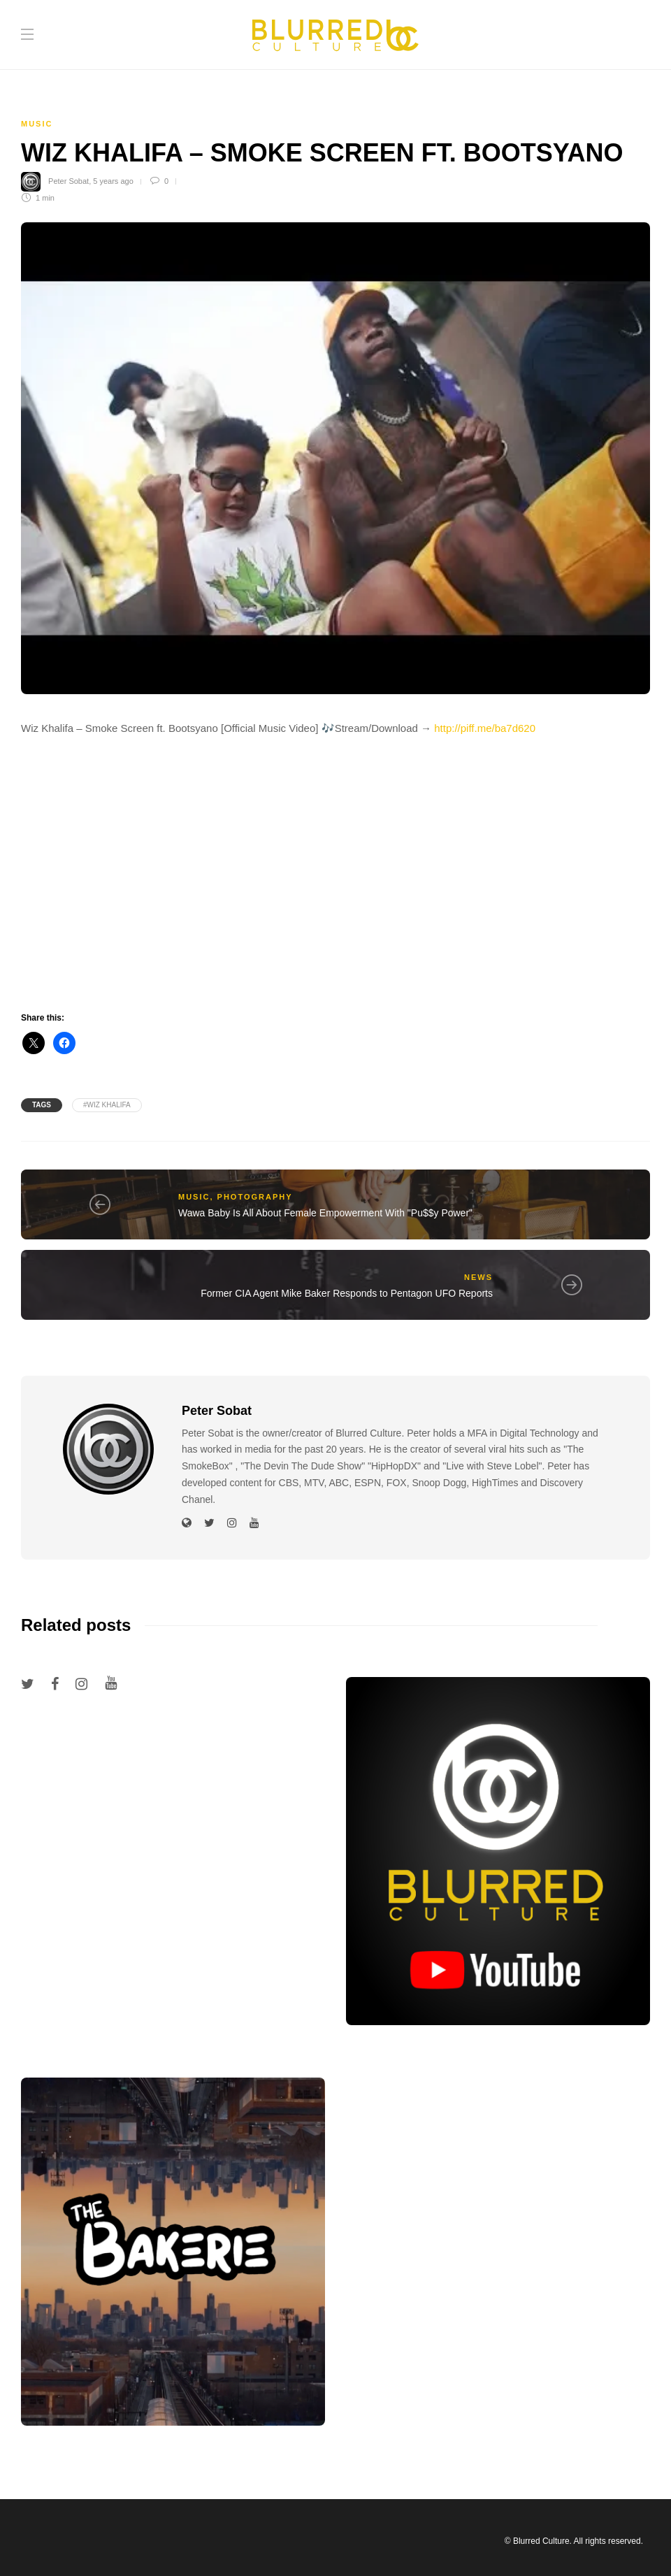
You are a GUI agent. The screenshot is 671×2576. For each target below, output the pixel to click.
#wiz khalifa (107, 1105)
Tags (41, 1105)
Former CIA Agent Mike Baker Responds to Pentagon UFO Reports (347, 1293)
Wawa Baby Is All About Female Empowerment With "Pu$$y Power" (325, 1212)
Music (36, 124)
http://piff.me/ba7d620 (484, 728)
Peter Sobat (68, 181)
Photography (255, 1197)
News (478, 1277)
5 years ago (113, 181)
